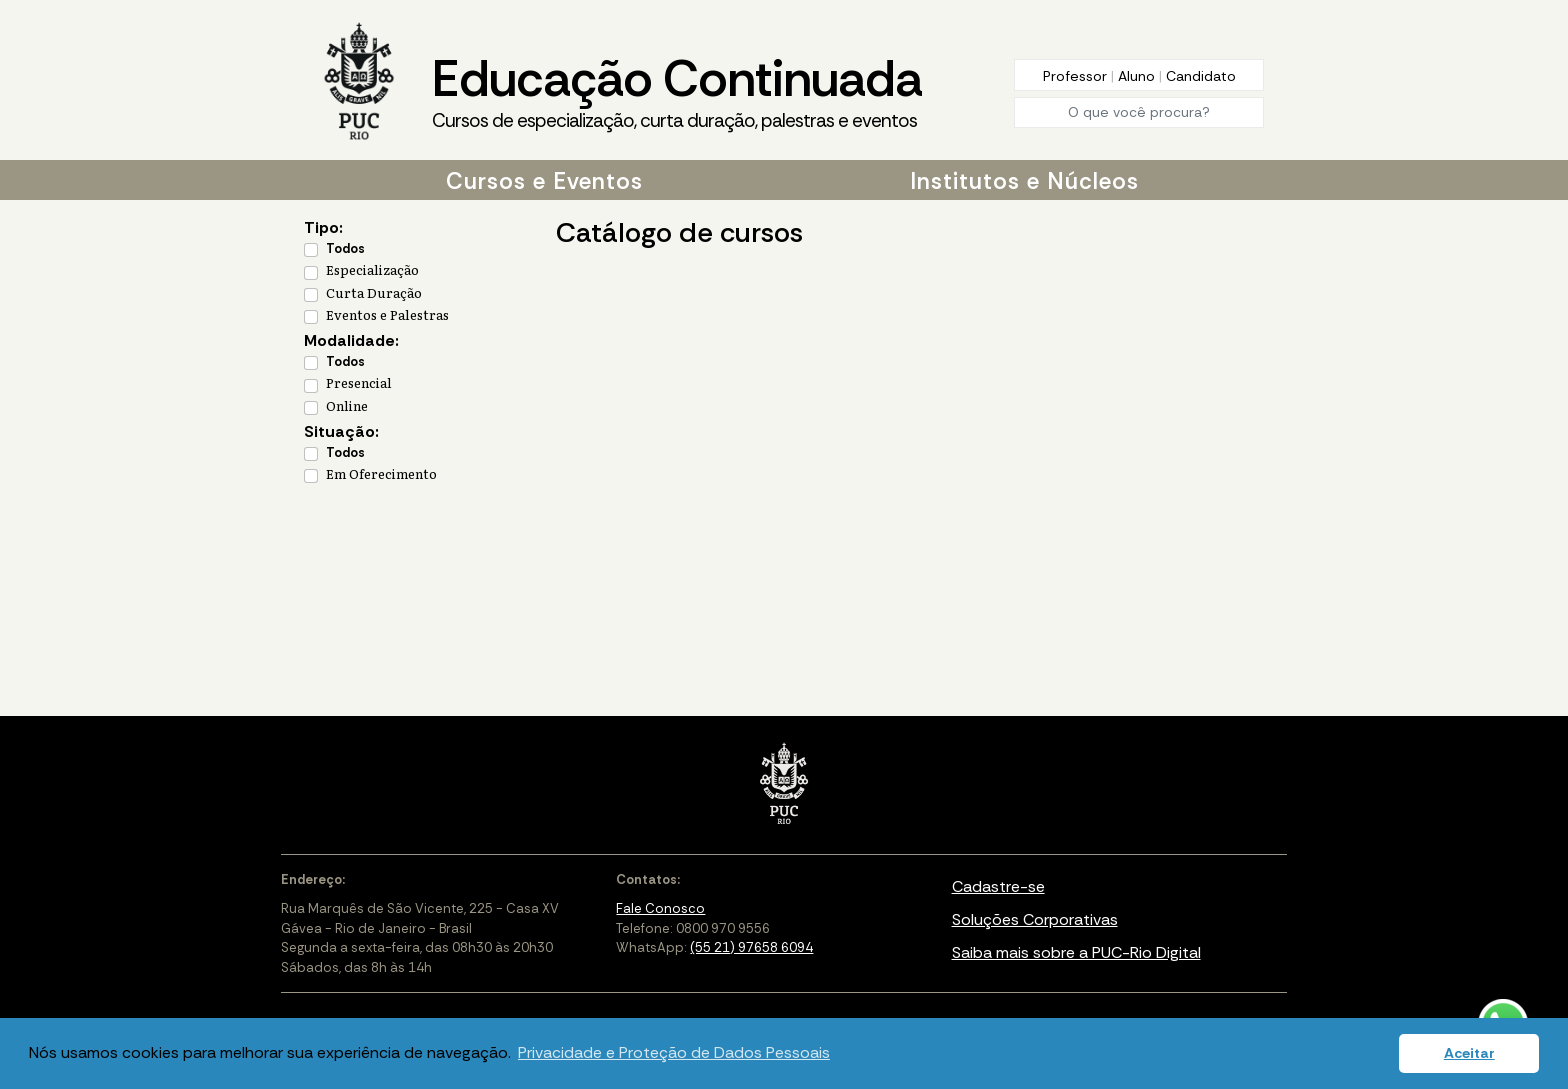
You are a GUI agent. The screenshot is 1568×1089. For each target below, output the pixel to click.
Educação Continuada (677, 91)
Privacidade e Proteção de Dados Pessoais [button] (674, 1052)
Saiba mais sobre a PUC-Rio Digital (1076, 952)
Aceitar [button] (1469, 1053)
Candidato (1201, 76)
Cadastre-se (998, 886)
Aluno (1138, 76)
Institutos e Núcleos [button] (1024, 181)
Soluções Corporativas (1035, 919)
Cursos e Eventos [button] (544, 181)
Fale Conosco (660, 908)
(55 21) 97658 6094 (751, 947)
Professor (1077, 76)
